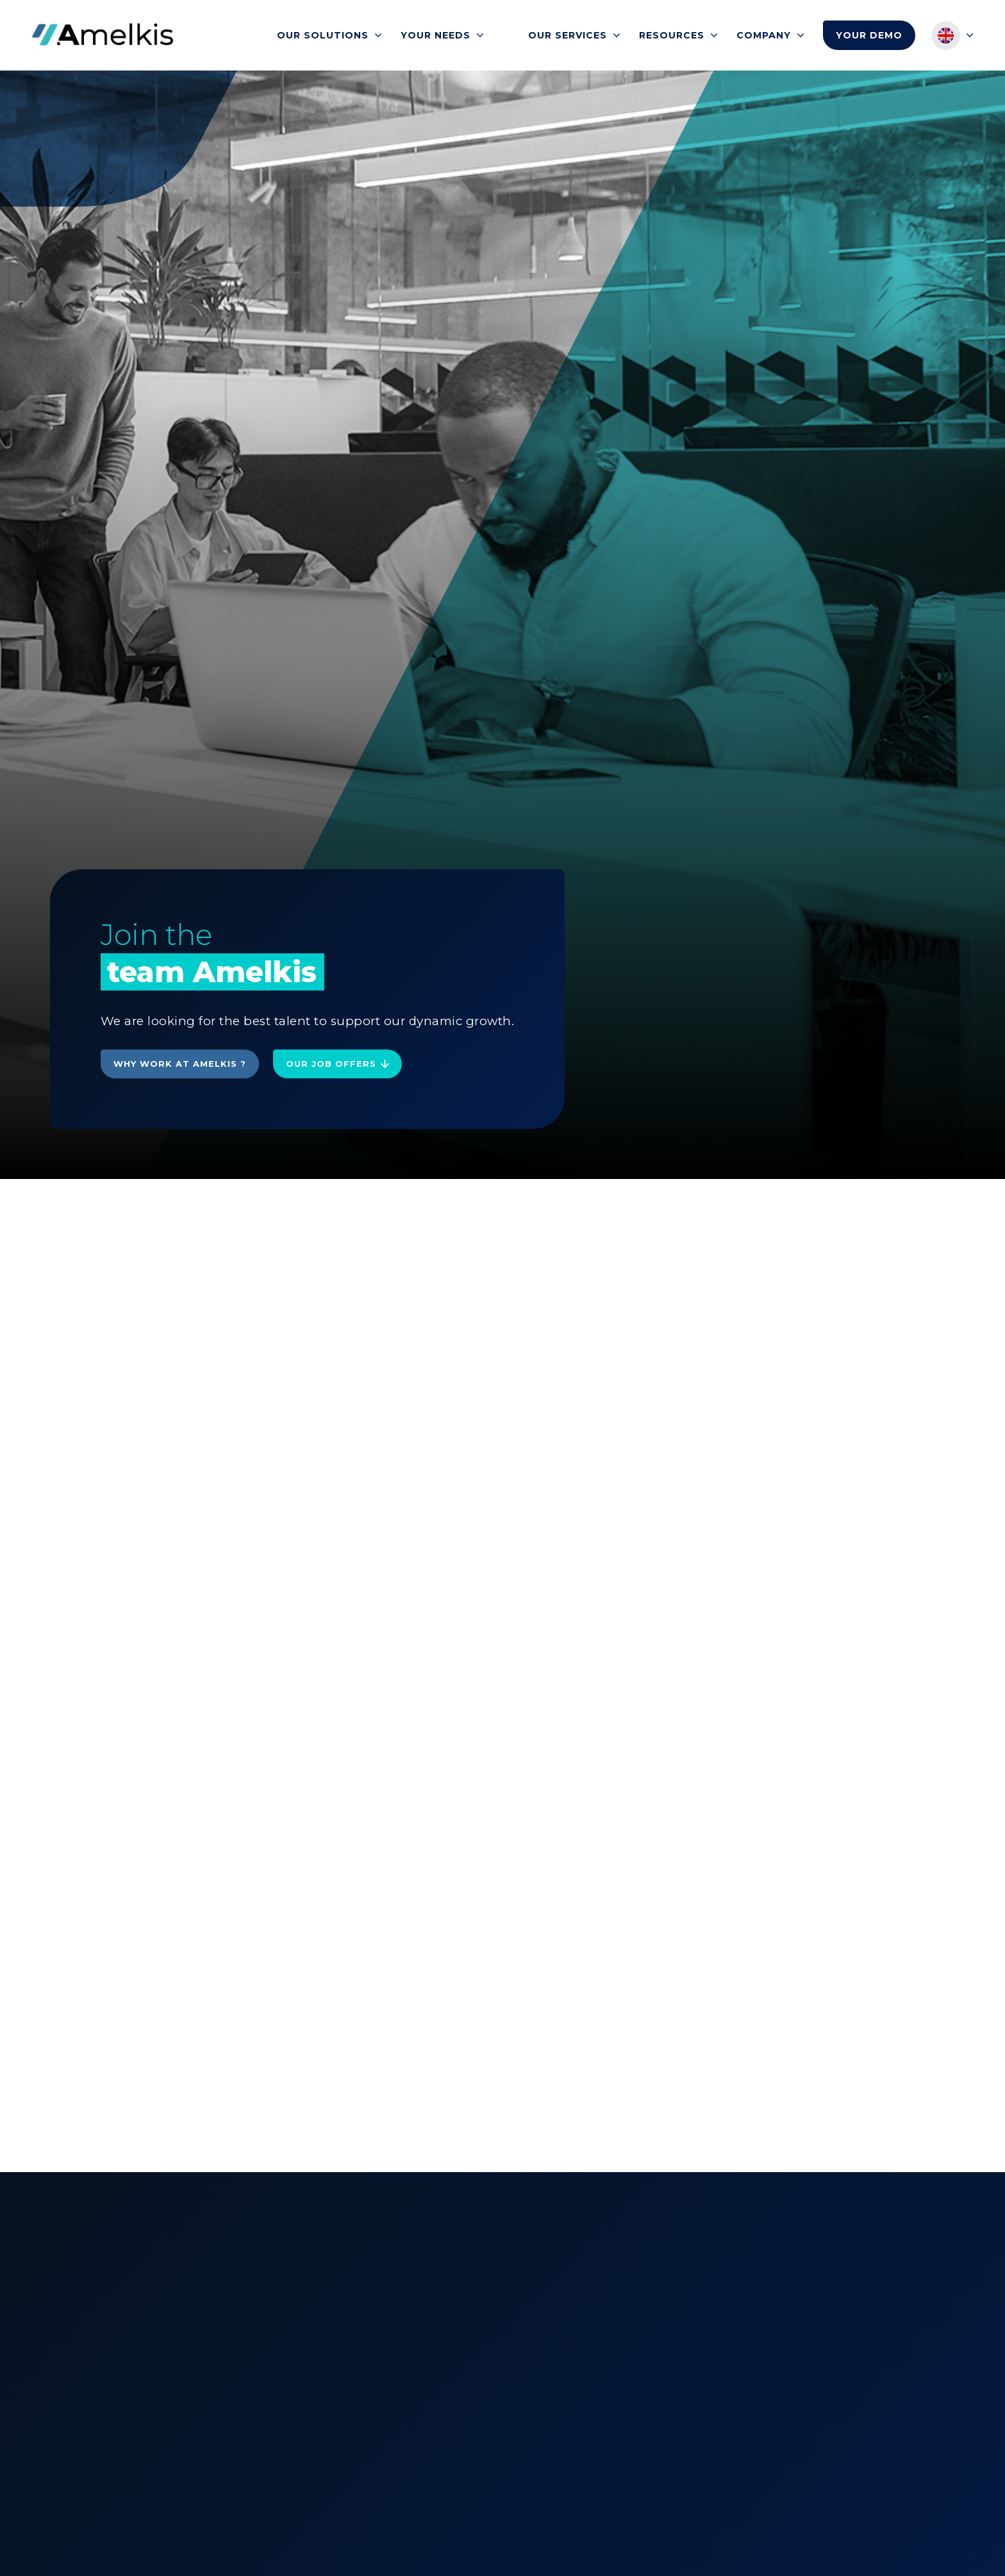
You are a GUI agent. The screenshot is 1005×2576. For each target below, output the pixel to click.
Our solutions (323, 35)
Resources (671, 35)
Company (763, 35)
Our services (567, 35)
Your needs (435, 35)
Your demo (869, 35)
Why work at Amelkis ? (179, 1063)
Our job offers (331, 1063)
